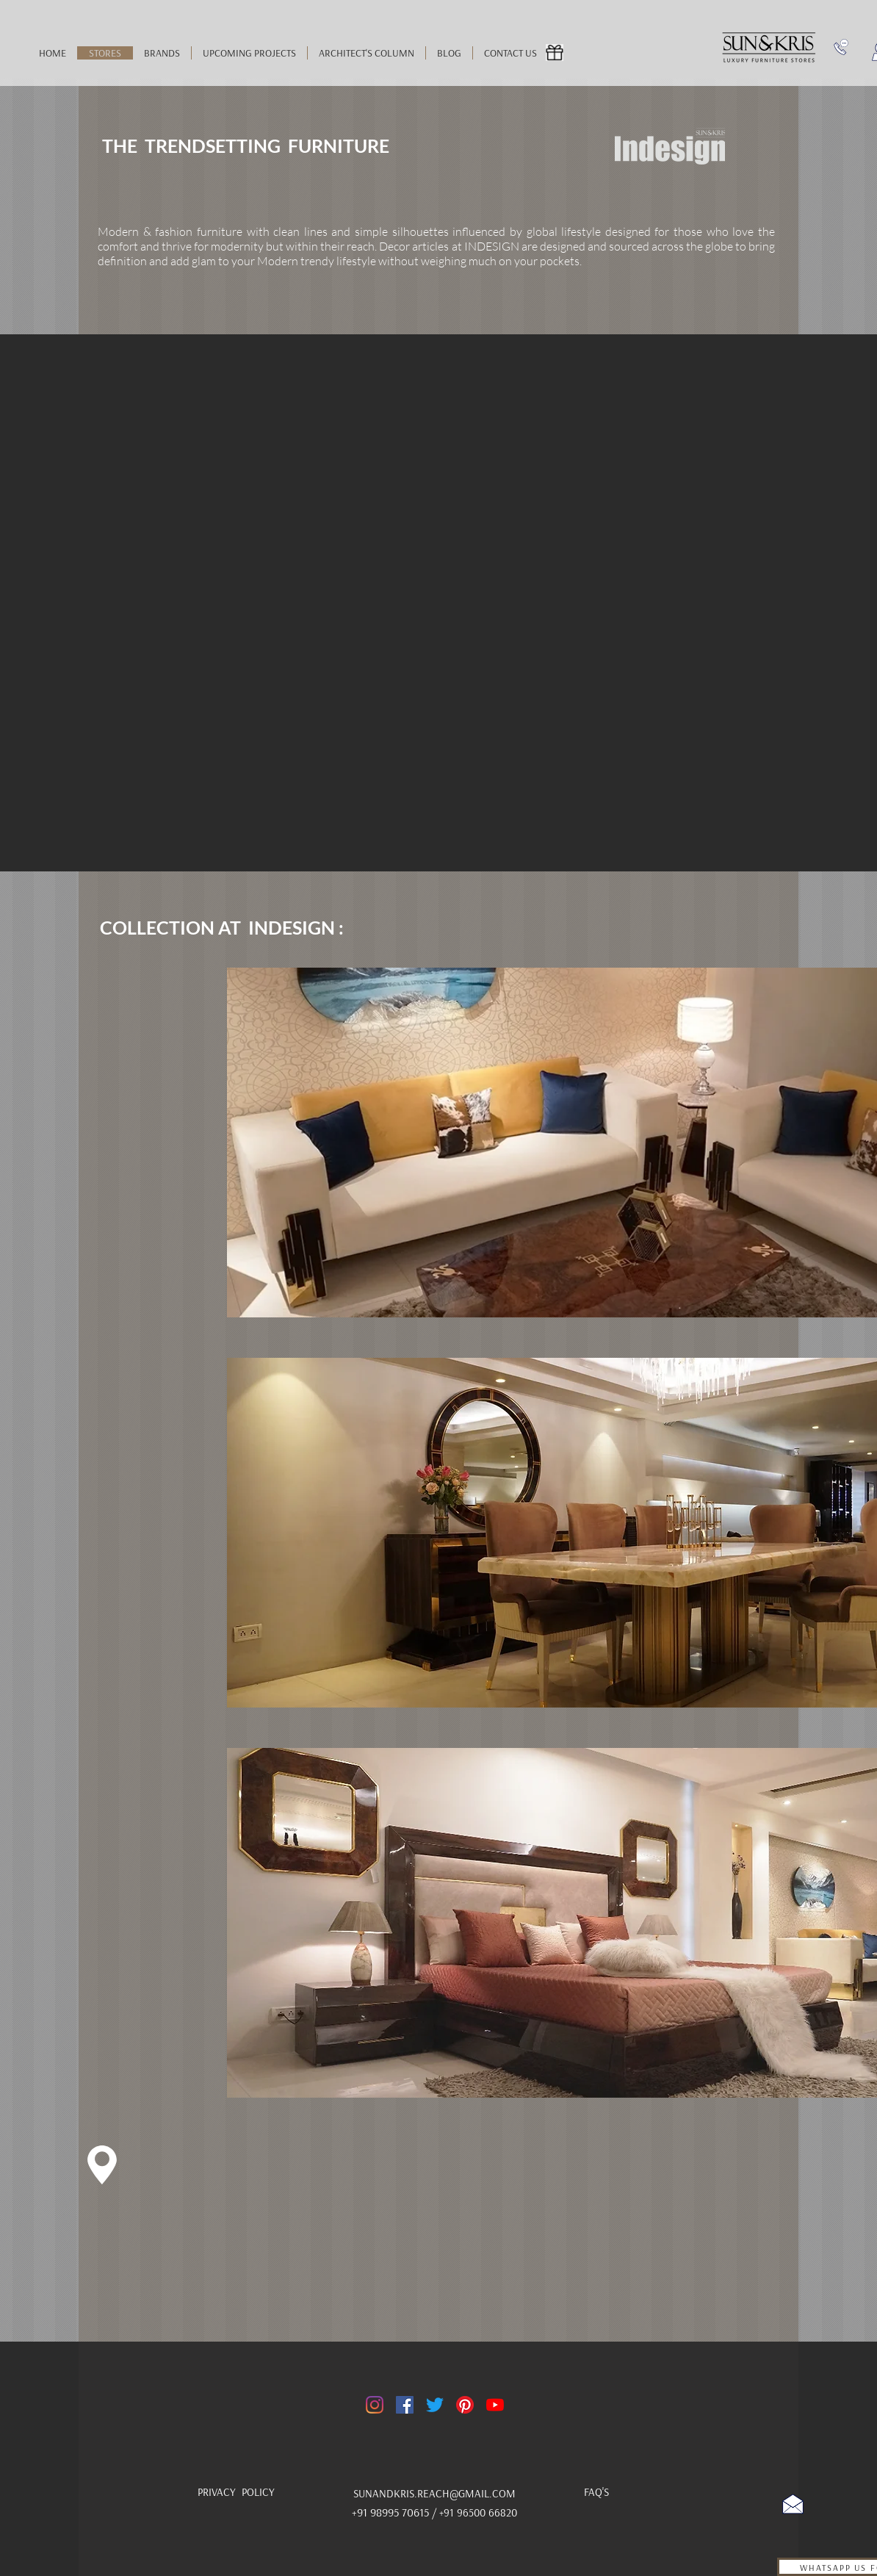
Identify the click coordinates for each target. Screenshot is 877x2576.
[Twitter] (435, 2405)
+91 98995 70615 (392, 2512)
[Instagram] (374, 2405)
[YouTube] (495, 2405)
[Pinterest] (465, 2405)
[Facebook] (405, 2405)
